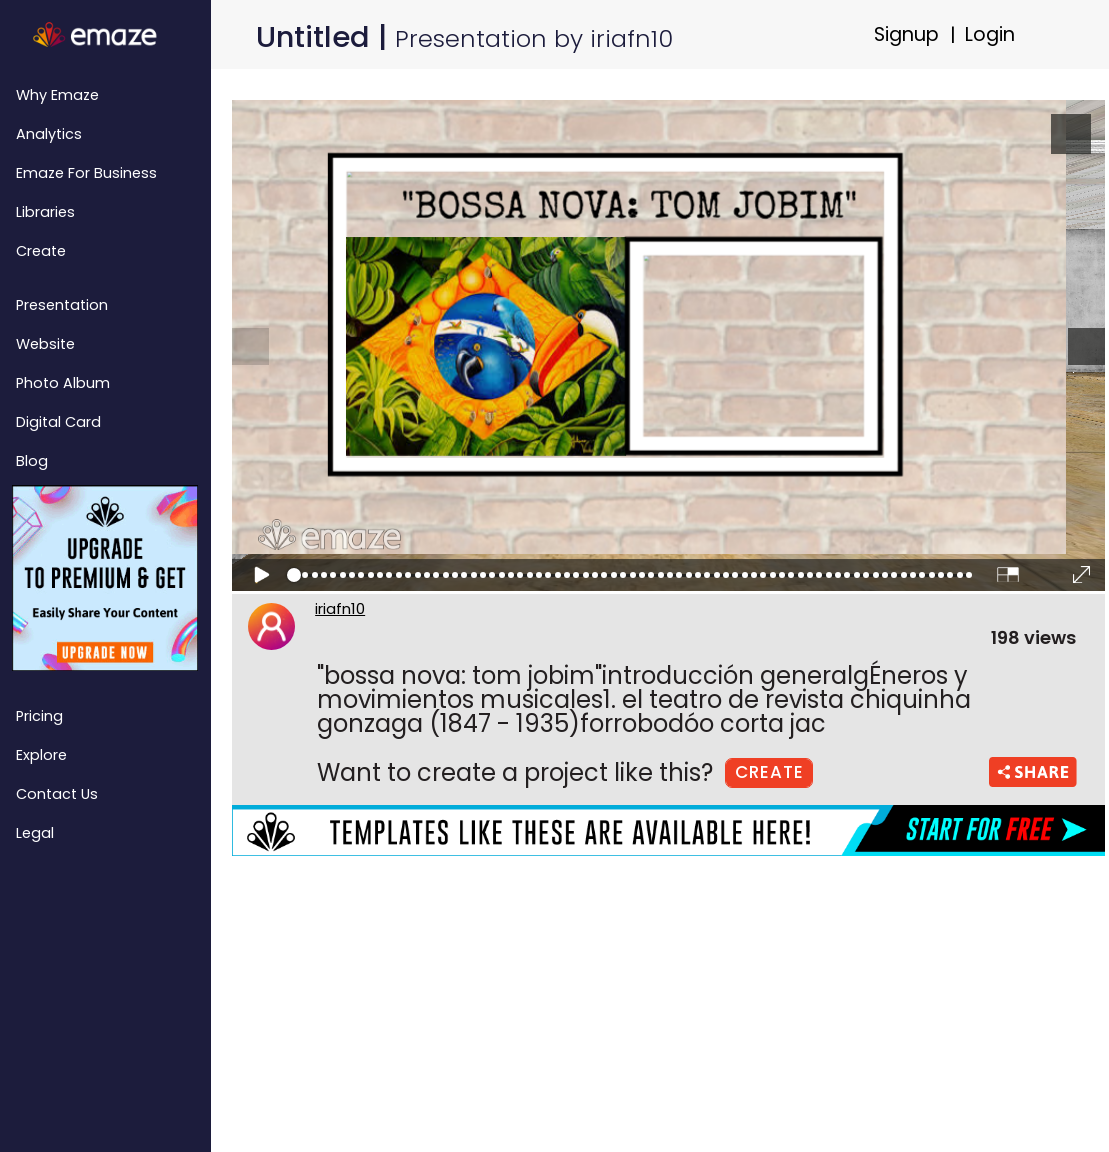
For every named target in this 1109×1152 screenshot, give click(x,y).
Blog (32, 461)
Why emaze (57, 95)
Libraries (45, 212)
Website (45, 344)
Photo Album (63, 383)
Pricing (39, 716)
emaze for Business (86, 173)
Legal (35, 833)
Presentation (62, 305)
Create (41, 251)
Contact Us (57, 794)
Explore (41, 755)
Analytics (49, 134)
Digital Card (58, 422)
